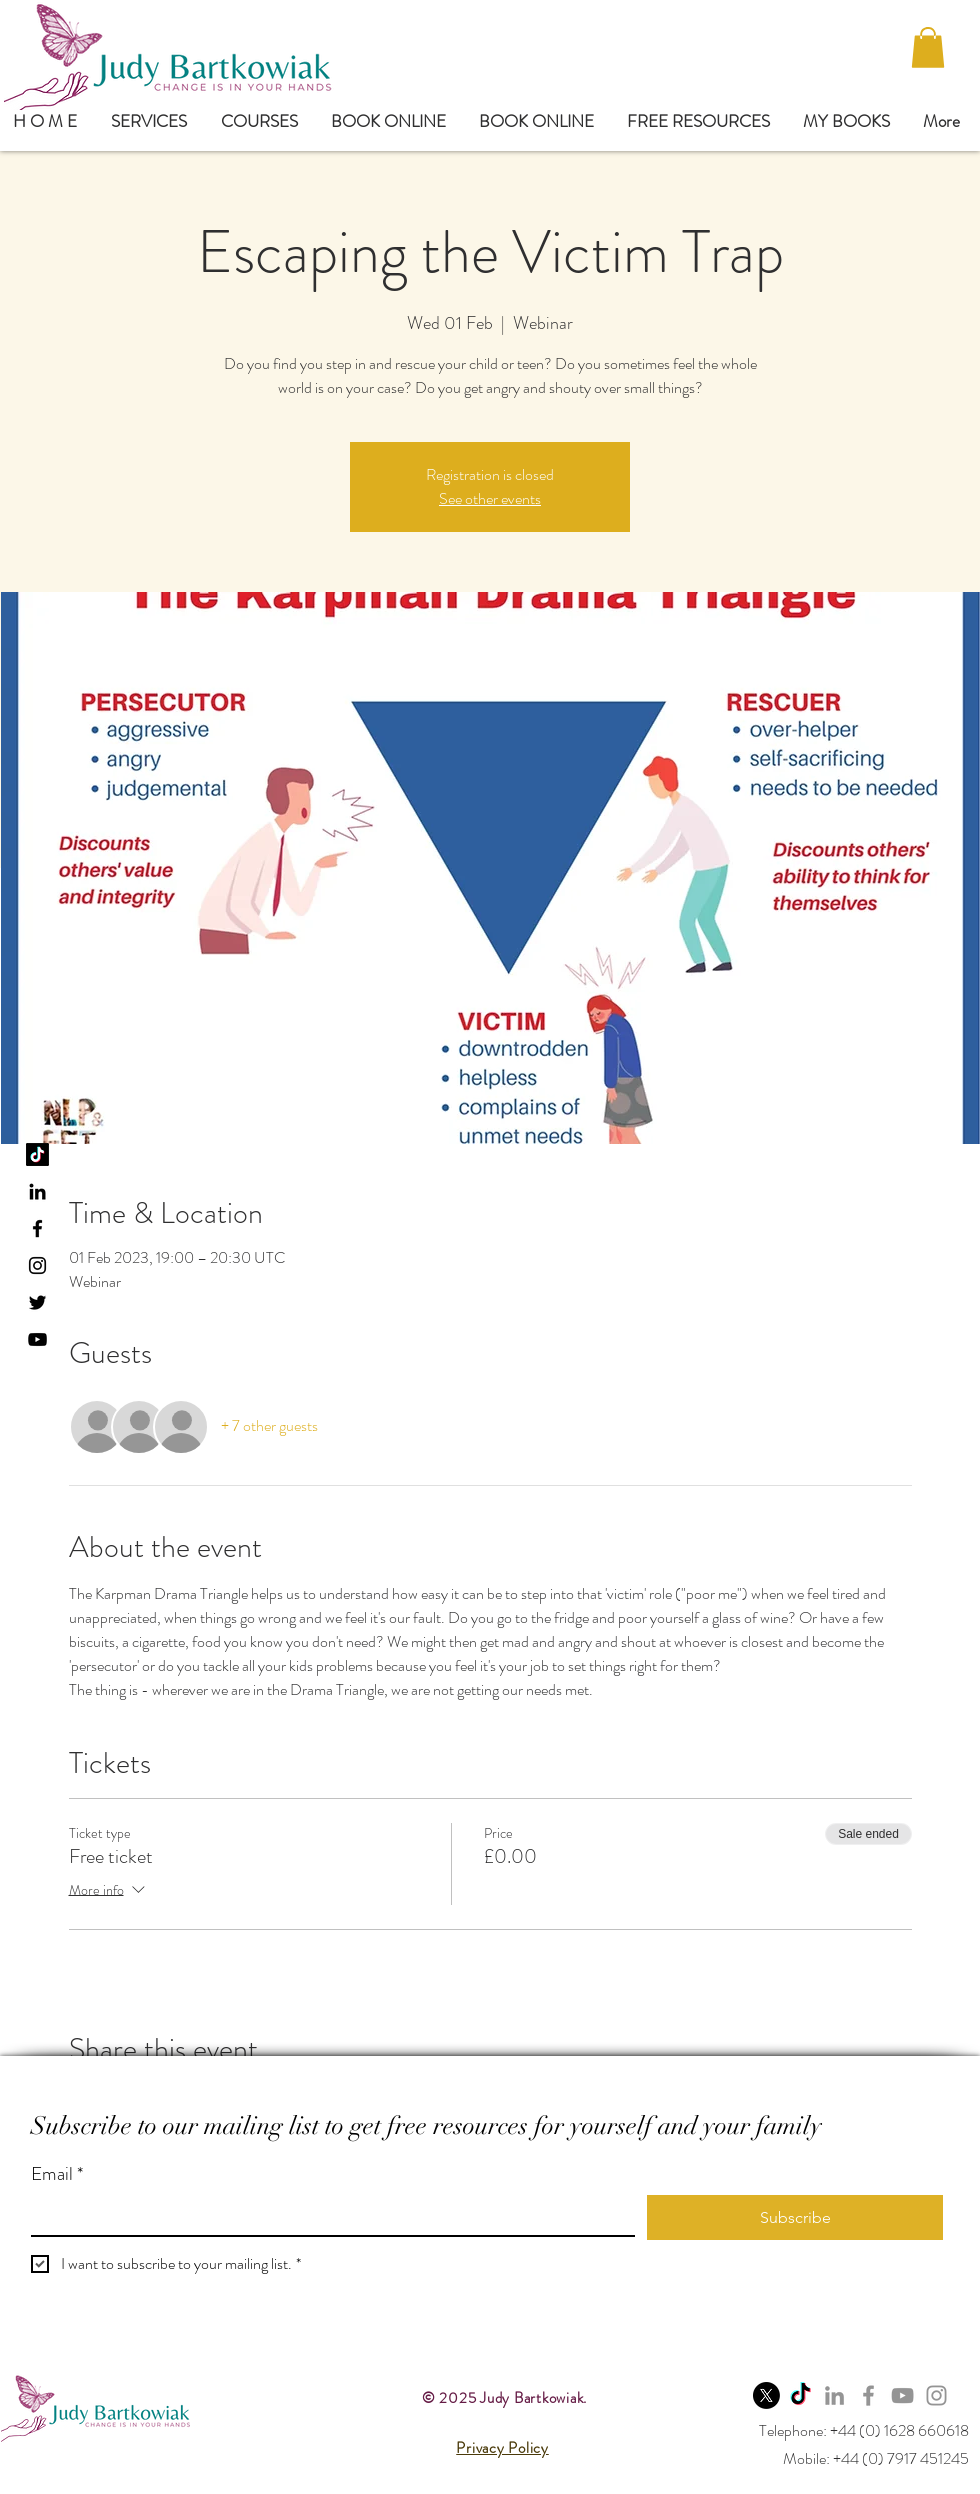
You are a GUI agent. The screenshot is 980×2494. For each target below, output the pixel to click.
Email (57, 2174)
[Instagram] (936, 2395)
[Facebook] (868, 2395)
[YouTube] (37, 1339)
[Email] (327, 2215)
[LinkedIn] (37, 1191)
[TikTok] (37, 1154)
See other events (490, 498)
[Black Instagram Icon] (37, 1265)
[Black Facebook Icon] (37, 1228)
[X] (766, 2395)
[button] (928, 47)
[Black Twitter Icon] (37, 1302)
